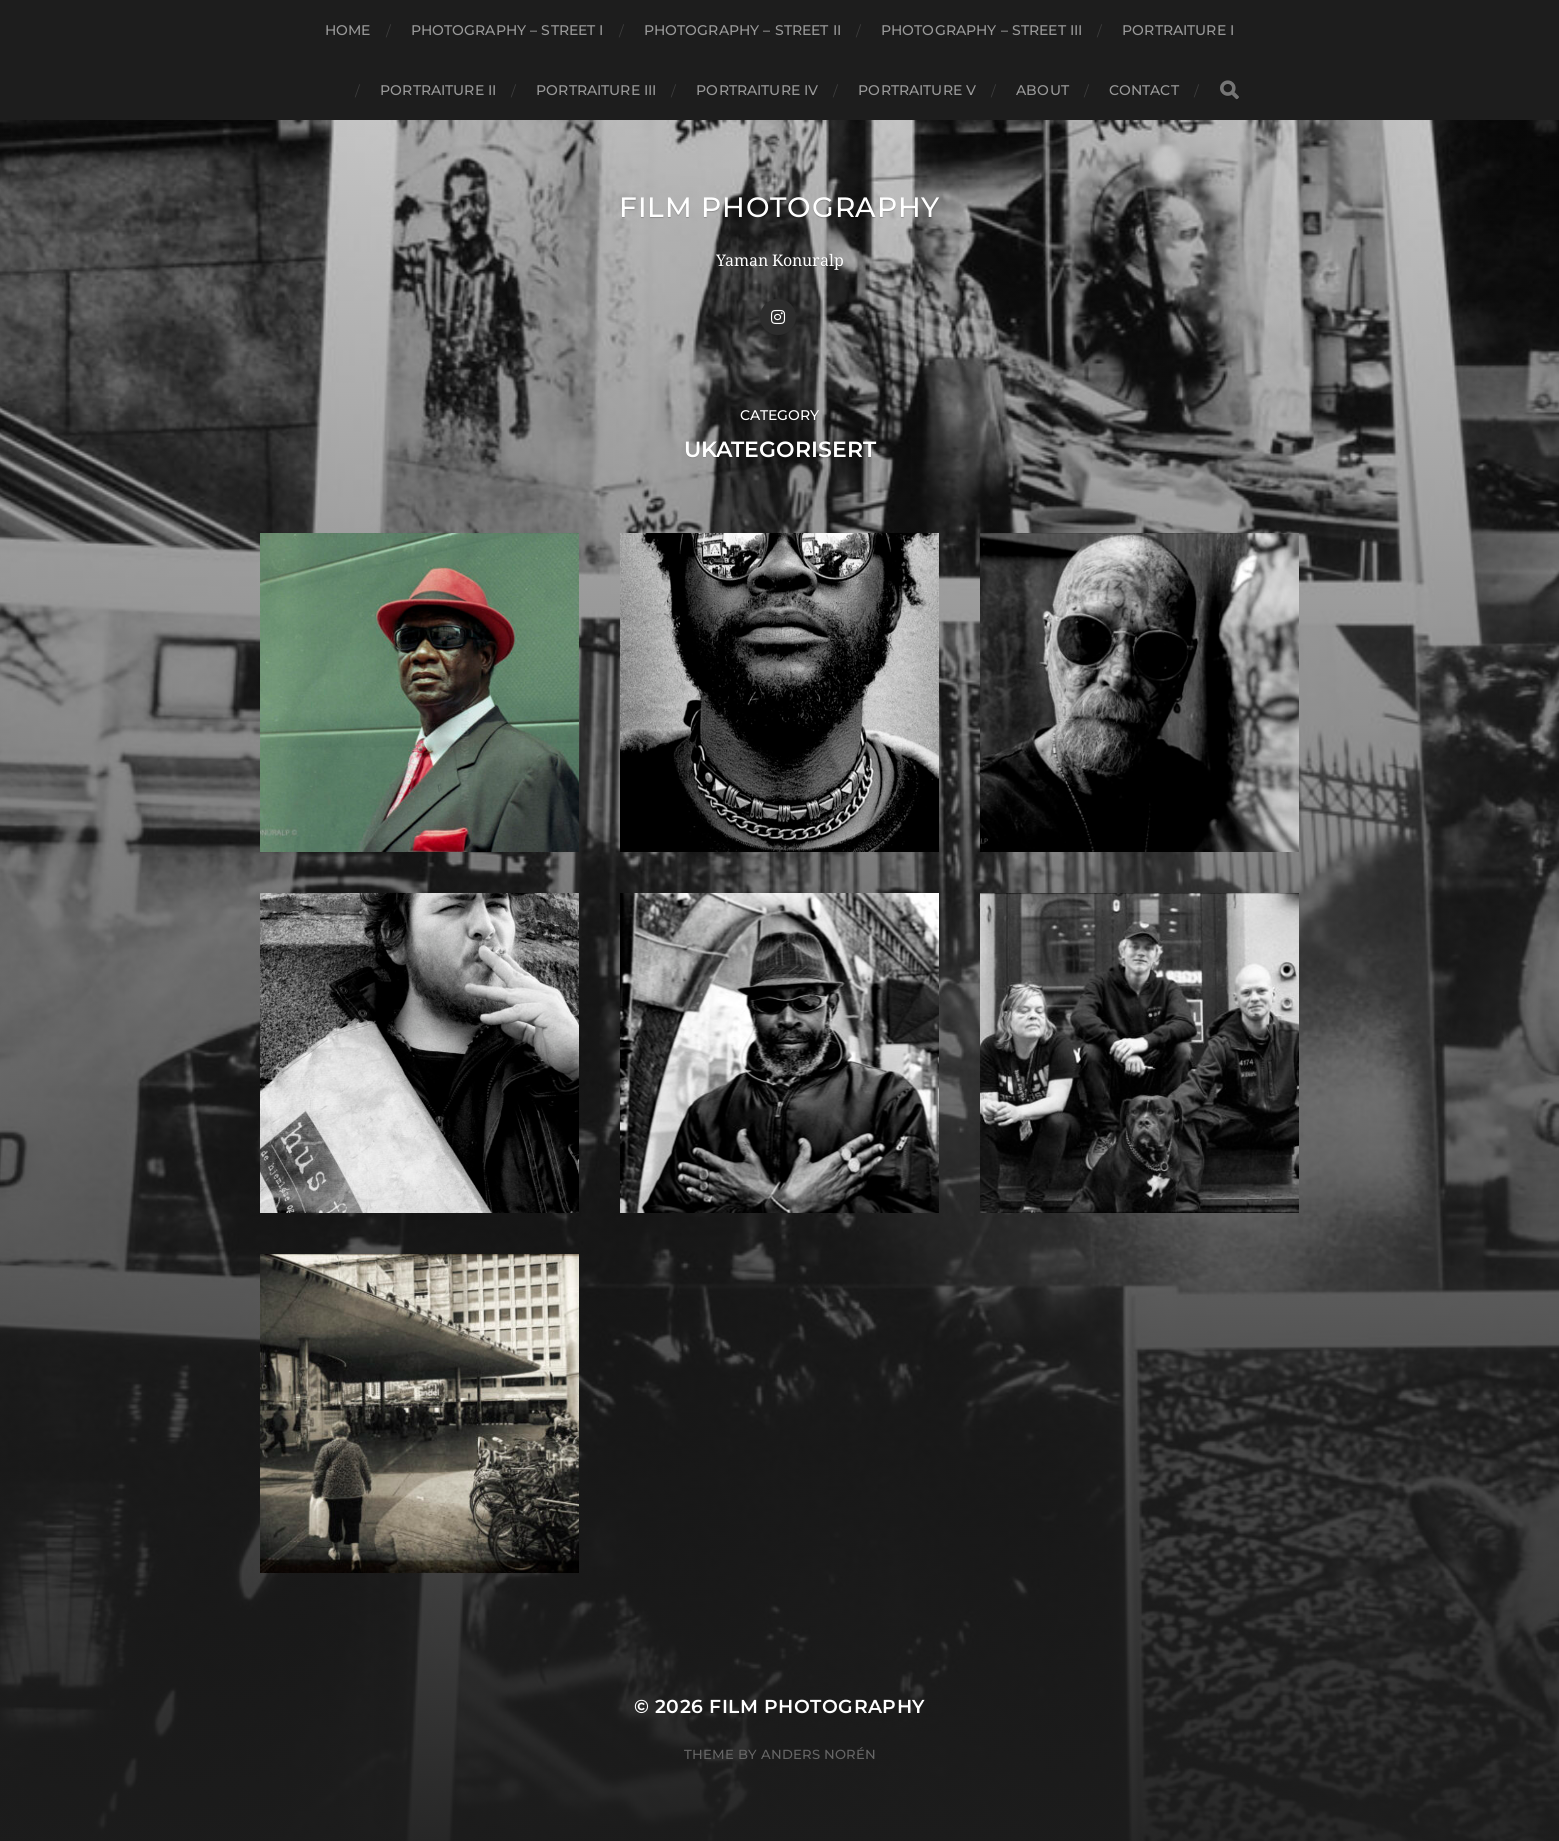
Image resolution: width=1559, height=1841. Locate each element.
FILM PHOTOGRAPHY (779, 207)
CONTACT (1144, 90)
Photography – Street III (981, 30)
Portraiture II (438, 90)
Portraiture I (1178, 30)
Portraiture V (917, 90)
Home (348, 30)
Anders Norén (818, 1754)
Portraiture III (596, 90)
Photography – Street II (742, 30)
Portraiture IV (757, 90)
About (1042, 90)
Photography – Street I (507, 30)
